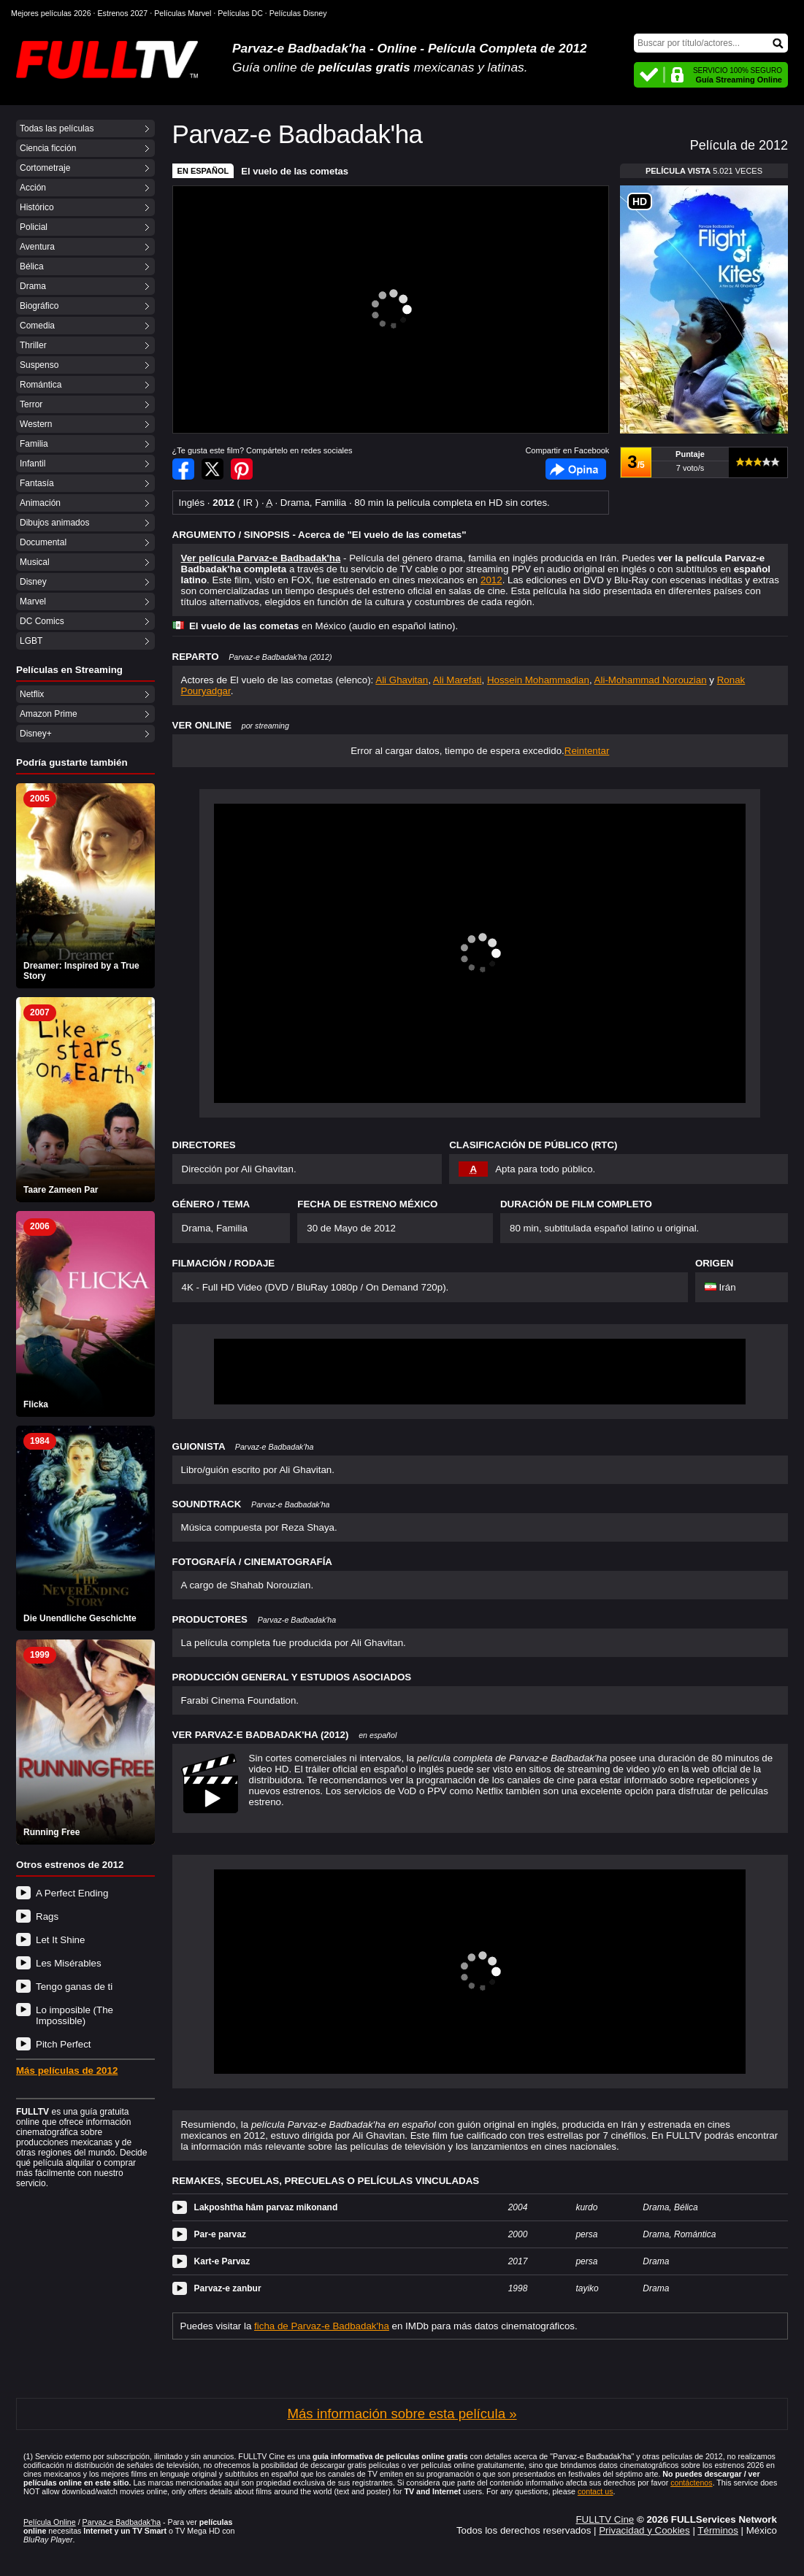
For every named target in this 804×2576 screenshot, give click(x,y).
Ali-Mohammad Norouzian (650, 679)
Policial (33, 227)
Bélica (32, 266)
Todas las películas (56, 128)
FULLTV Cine (604, 2519)
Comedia (37, 325)
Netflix (32, 694)
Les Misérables (69, 1963)
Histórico (37, 207)
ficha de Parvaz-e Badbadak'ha (321, 2326)
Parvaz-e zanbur (227, 2288)
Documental (43, 542)
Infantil (32, 463)
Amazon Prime (48, 714)
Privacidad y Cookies (644, 2530)
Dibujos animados (54, 523)
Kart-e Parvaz (222, 2261)
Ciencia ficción (48, 148)
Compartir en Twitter (212, 469)
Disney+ (36, 733)
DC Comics (42, 621)
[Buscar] (711, 43)
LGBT (31, 641)
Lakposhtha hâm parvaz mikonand (266, 2207)
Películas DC (240, 13)
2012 (491, 579)
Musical (35, 562)
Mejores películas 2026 (51, 13)
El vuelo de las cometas (294, 171)
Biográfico (39, 306)
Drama (33, 286)
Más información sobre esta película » (401, 2413)
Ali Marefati (457, 679)
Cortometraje (45, 168)
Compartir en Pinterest (242, 469)
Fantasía (37, 483)
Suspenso (39, 365)
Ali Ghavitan (401, 679)
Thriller (33, 345)
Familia (34, 444)
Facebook (575, 469)
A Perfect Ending (72, 1893)
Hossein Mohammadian (538, 679)
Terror (31, 404)
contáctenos (691, 2482)
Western (36, 424)
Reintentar (587, 750)
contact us (595, 2491)
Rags (47, 1916)
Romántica (40, 385)
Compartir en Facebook (183, 469)
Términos (717, 2530)
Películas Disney (298, 13)
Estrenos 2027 (123, 13)
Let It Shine (60, 1939)
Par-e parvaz (220, 2234)
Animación (40, 503)
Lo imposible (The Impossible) (74, 2015)
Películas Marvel (182, 13)
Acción (33, 187)
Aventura (37, 247)
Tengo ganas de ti (74, 1986)
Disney (33, 582)
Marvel (33, 601)
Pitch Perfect (63, 2044)
